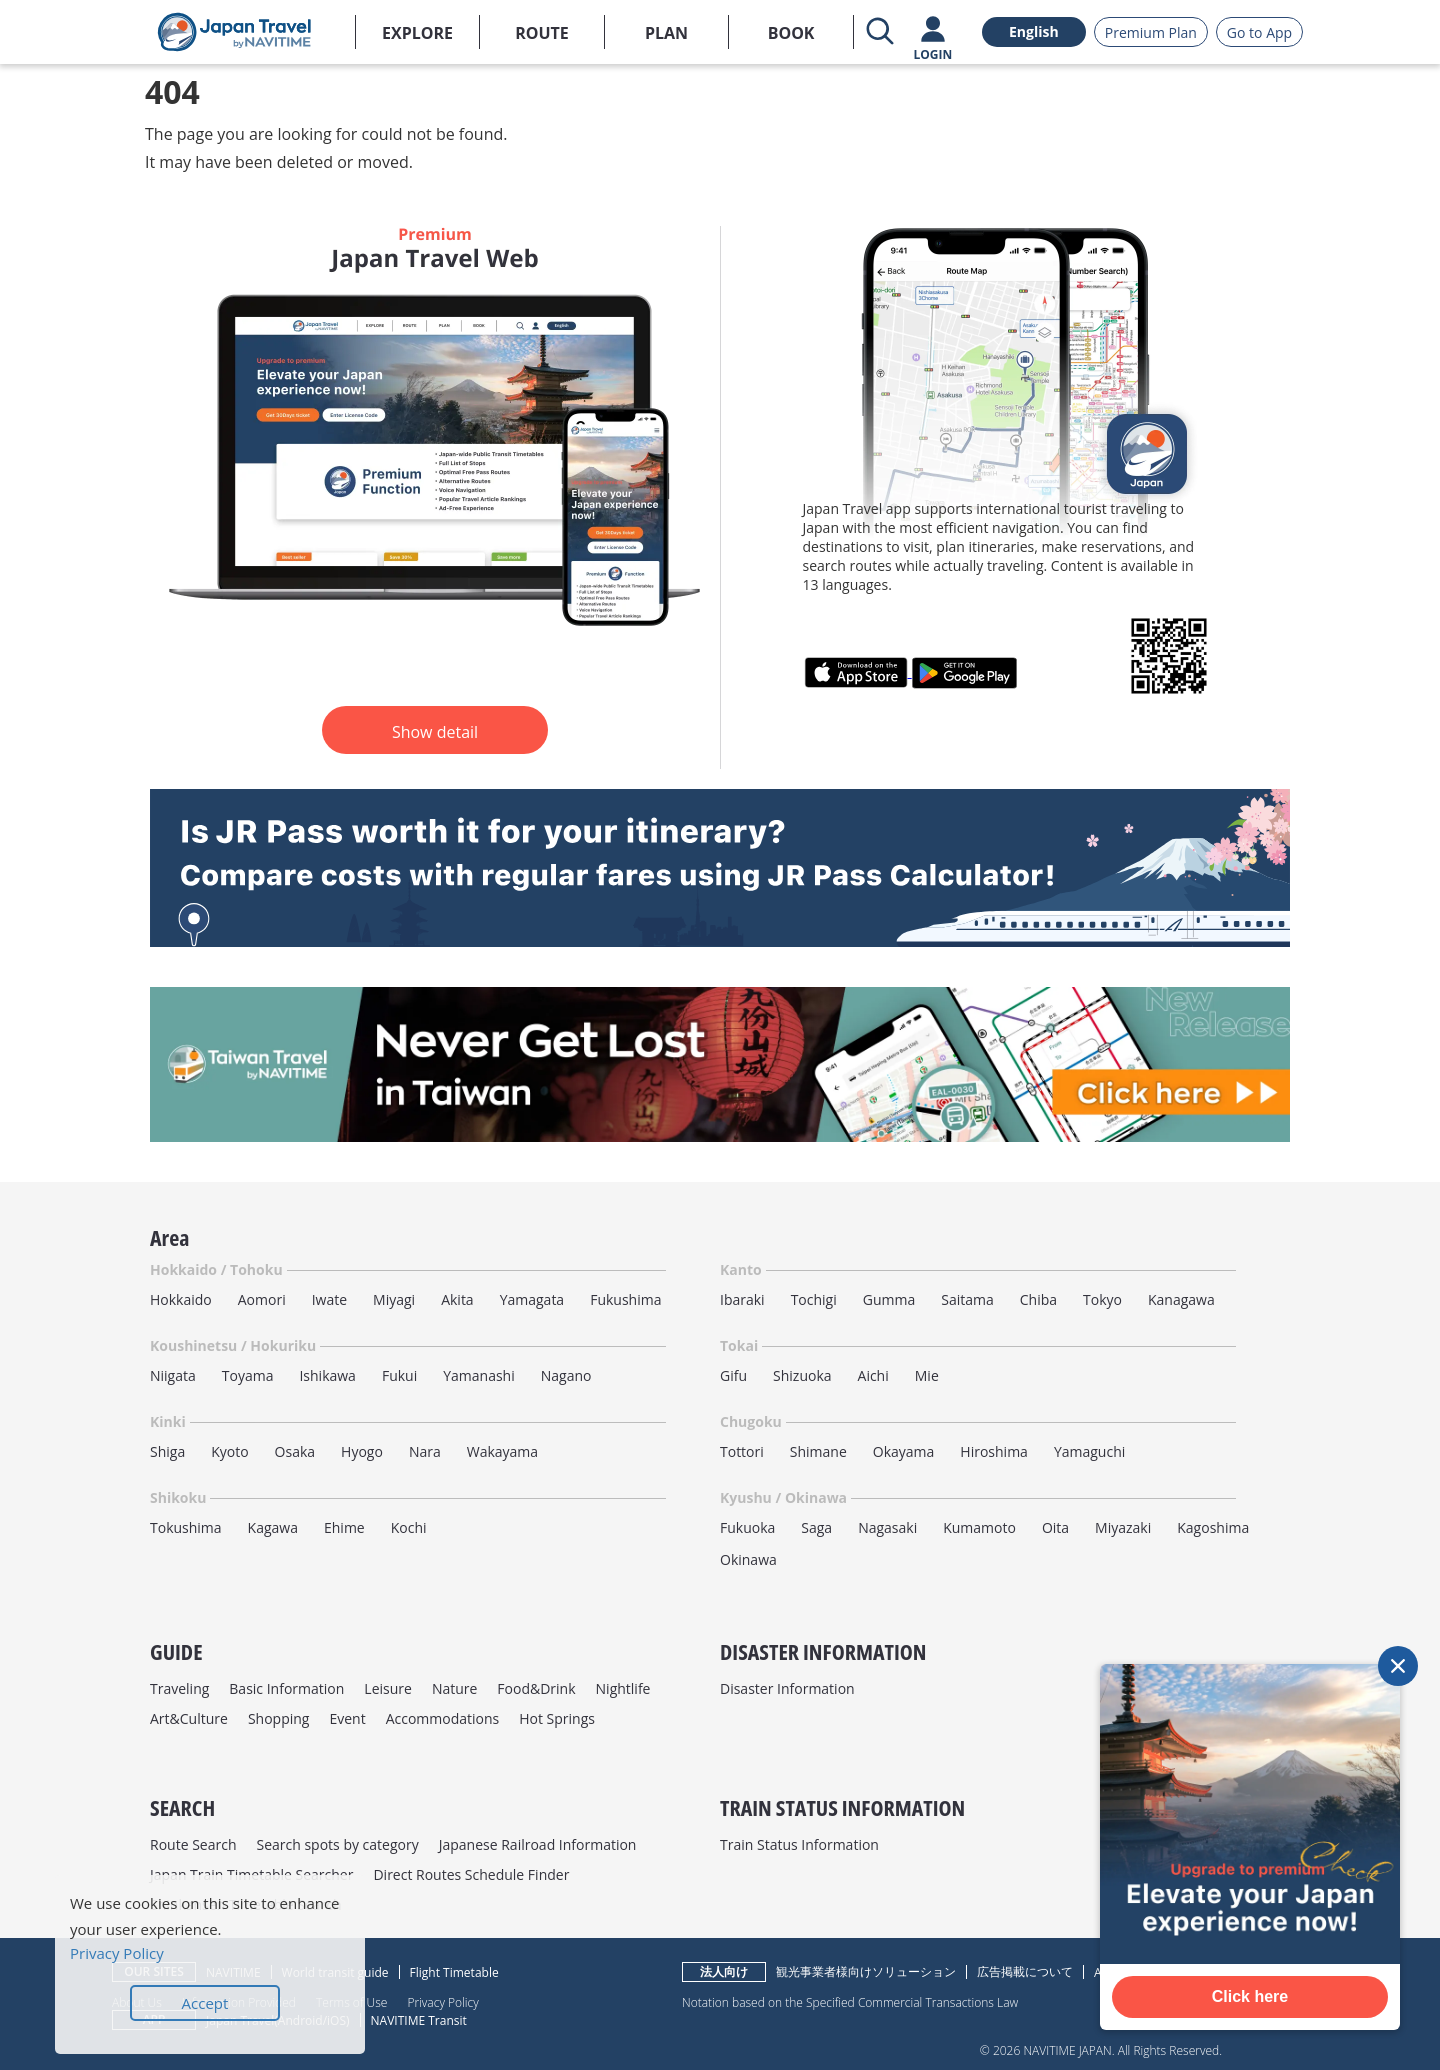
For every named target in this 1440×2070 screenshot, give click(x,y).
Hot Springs (557, 1718)
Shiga (167, 1451)
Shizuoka (802, 1375)
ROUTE (542, 33)
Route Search (193, 1844)
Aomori (262, 1299)
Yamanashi (479, 1375)
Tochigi (814, 1299)
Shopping (279, 1718)
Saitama (967, 1299)
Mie (927, 1375)
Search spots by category (337, 1844)
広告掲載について (1025, 1971)
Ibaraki (742, 1299)
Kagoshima (1213, 1527)
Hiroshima (994, 1451)
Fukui (399, 1375)
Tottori (742, 1451)
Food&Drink (536, 1688)
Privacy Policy (442, 2002)
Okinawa (748, 1559)
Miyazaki (1123, 1527)
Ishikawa (327, 1375)
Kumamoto (979, 1527)
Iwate (329, 1299)
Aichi (873, 1375)
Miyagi (394, 1299)
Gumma (889, 1299)
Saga (816, 1527)
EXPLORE (417, 33)
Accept (205, 2003)
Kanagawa (1181, 1299)
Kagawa (273, 1527)
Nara (425, 1451)
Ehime (344, 1527)
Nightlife (623, 1688)
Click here (1250, 1996)
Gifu (733, 1375)
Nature (454, 1688)
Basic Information (286, 1688)
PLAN (666, 33)
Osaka (295, 1451)
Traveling (179, 1688)
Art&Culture (189, 1718)
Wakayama (502, 1451)
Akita (457, 1299)
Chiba (1038, 1299)
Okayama (904, 1451)
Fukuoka (747, 1527)
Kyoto (229, 1451)
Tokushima (186, 1527)
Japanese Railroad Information (538, 1844)
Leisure (388, 1688)
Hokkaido (181, 1299)
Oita (1055, 1527)
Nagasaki (887, 1527)
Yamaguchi (1089, 1451)
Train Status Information (799, 1844)
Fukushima (625, 1299)
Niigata (173, 1375)
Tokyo (1102, 1299)
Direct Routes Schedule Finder (471, 1874)
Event (347, 1718)
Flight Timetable (454, 1972)
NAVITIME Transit (419, 2020)
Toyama (248, 1375)
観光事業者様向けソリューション (866, 1971)
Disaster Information (787, 1688)
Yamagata (532, 1299)
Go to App (1259, 32)
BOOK (791, 33)
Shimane (818, 1451)
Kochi (409, 1527)
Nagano (566, 1375)
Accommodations (443, 1718)
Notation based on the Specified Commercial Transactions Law (850, 2002)
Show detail (435, 732)
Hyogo (362, 1451)
